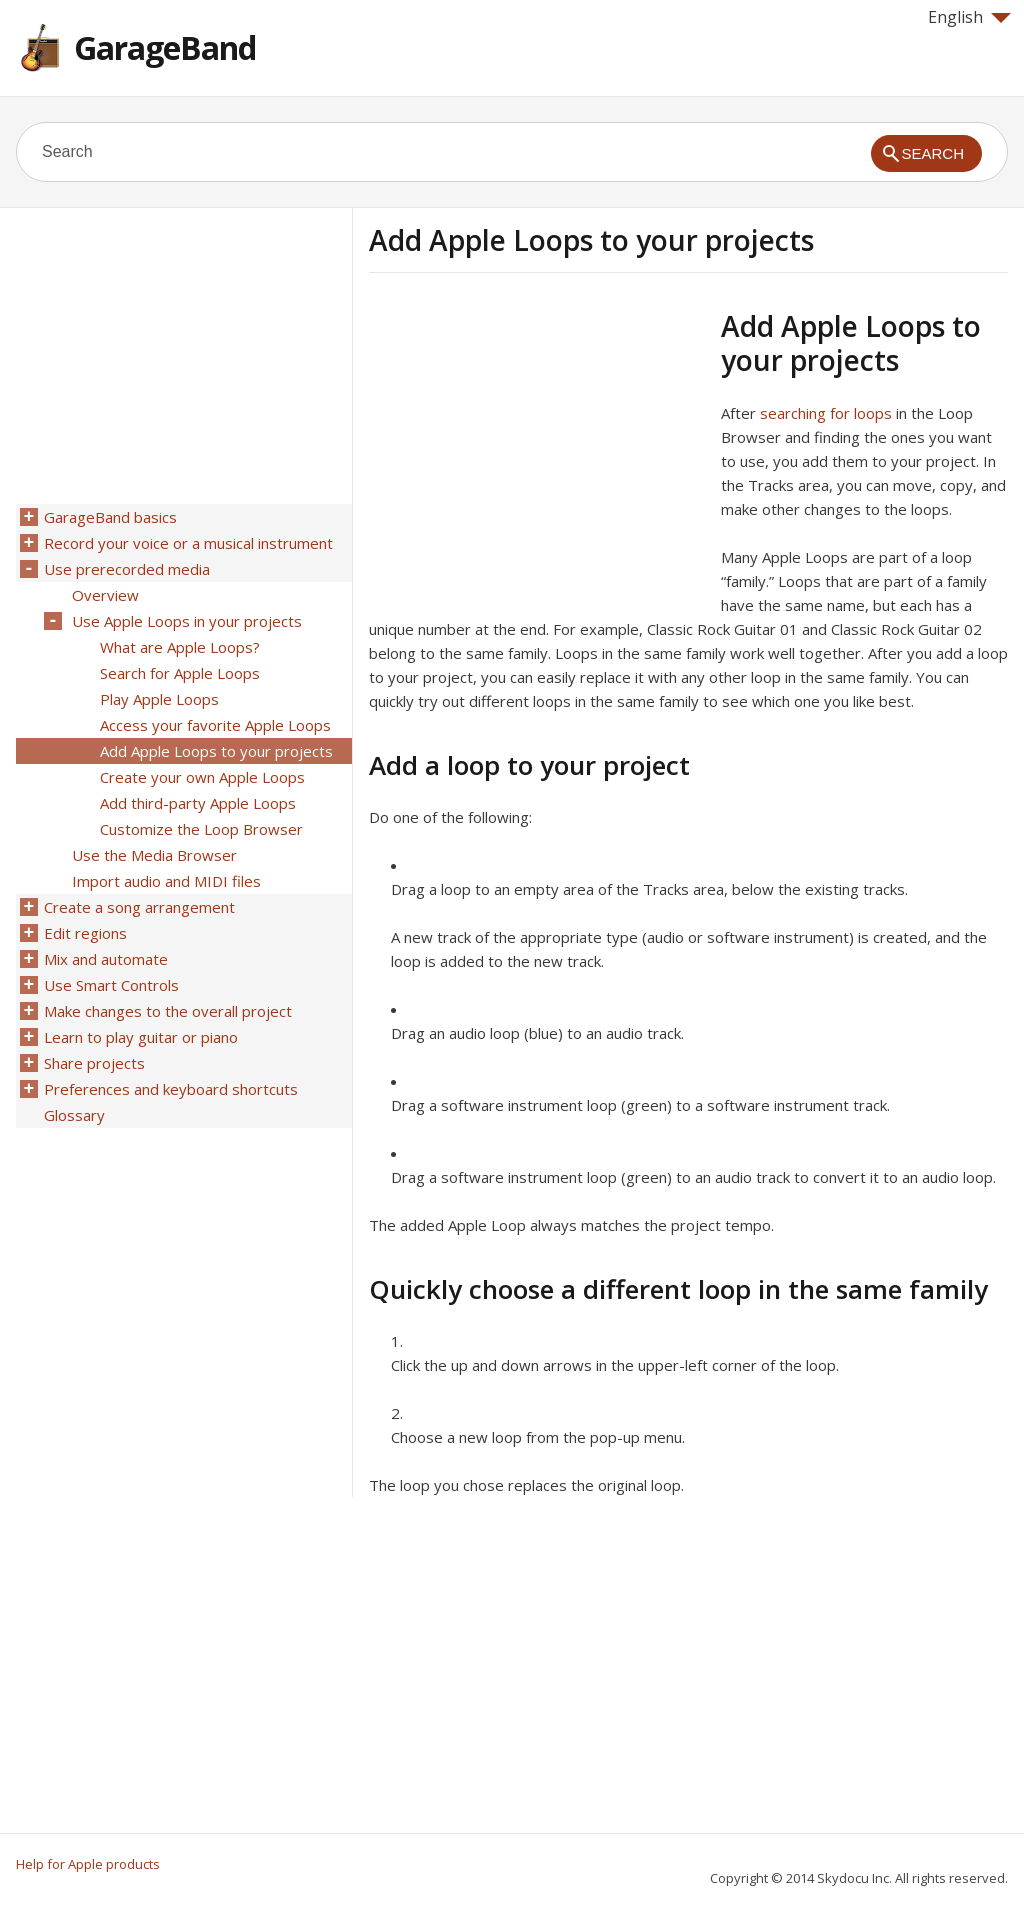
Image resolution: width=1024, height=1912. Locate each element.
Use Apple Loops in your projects (187, 621)
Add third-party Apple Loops (198, 803)
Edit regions (85, 933)
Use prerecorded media (127, 569)
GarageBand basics (110, 517)
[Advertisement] (537, 449)
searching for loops (826, 413)
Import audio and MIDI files (166, 881)
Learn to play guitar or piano (141, 1037)
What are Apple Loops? (180, 647)
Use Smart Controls (111, 985)
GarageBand (165, 47)
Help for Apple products (88, 1864)
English (969, 17)
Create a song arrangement (139, 907)
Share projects (94, 1063)
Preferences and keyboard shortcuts (171, 1089)
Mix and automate (106, 959)
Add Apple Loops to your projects (216, 751)
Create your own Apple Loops (202, 777)
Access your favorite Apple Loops (215, 725)
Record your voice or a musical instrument (188, 543)
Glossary (74, 1115)
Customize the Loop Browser (201, 829)
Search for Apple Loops (180, 673)
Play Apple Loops (159, 699)
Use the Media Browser (154, 855)
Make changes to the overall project (168, 1011)
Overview (105, 595)
